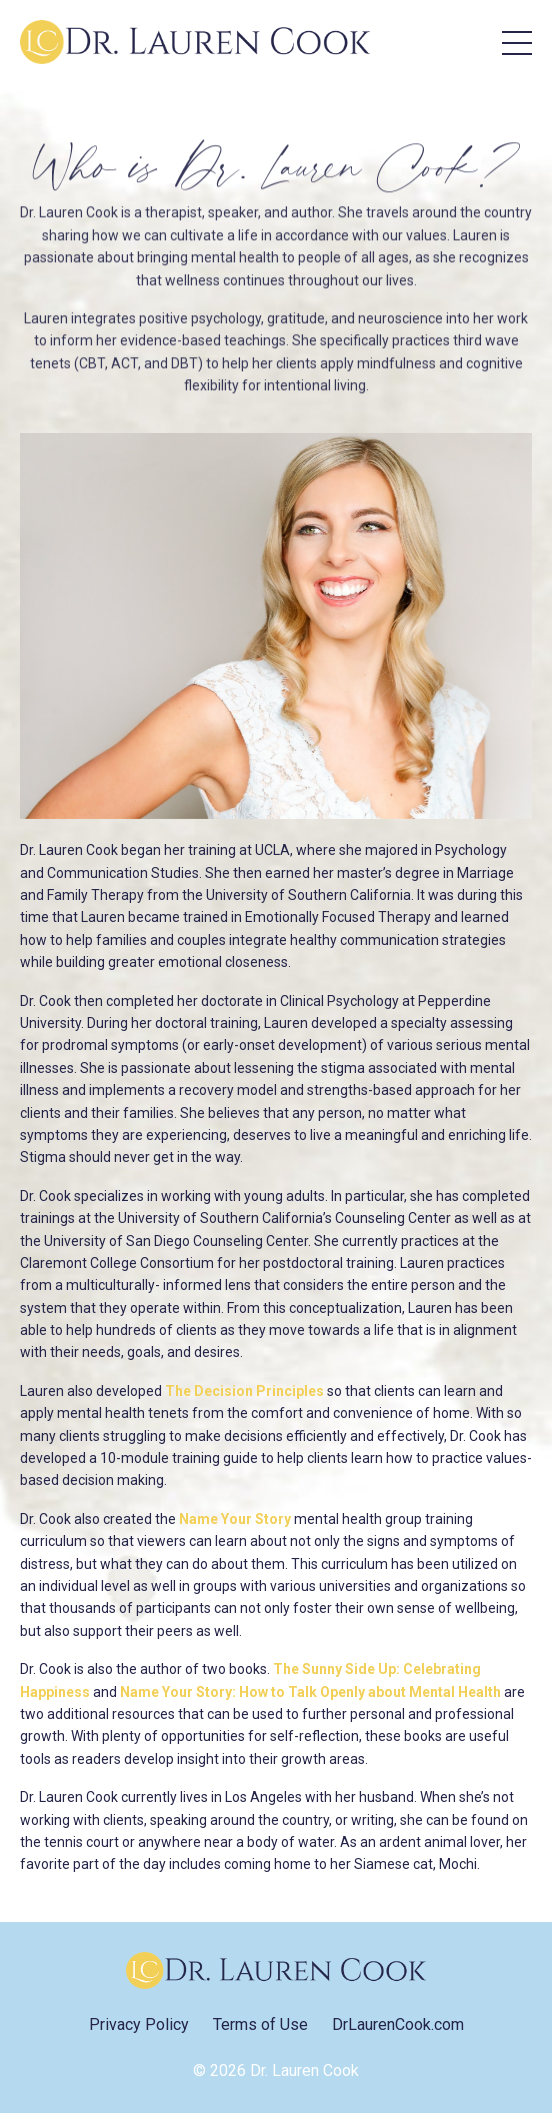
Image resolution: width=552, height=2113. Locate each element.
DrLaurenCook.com (398, 2024)
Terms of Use (260, 2024)
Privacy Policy (139, 2024)
